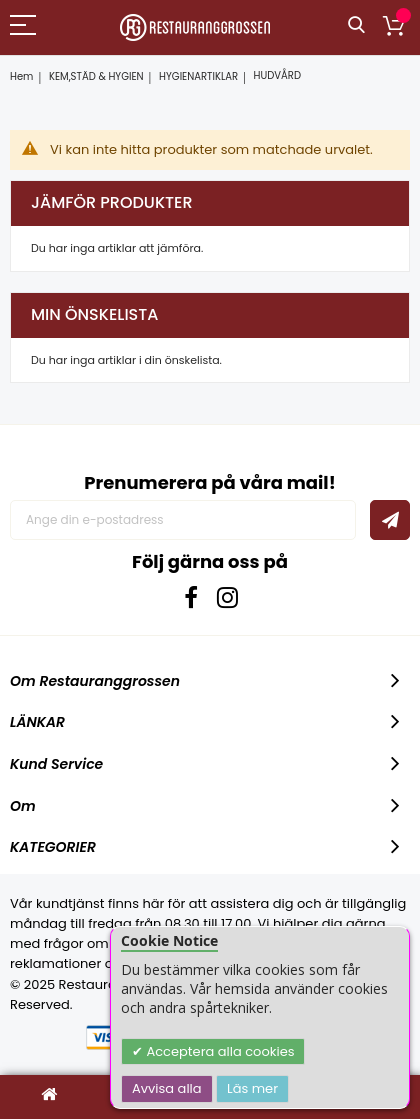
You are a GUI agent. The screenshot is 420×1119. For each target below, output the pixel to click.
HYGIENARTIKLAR (198, 76)
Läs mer (252, 1088)
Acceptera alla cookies (218, 1051)
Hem (21, 76)
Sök (356, 25)
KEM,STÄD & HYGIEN (96, 76)
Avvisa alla (167, 1088)
